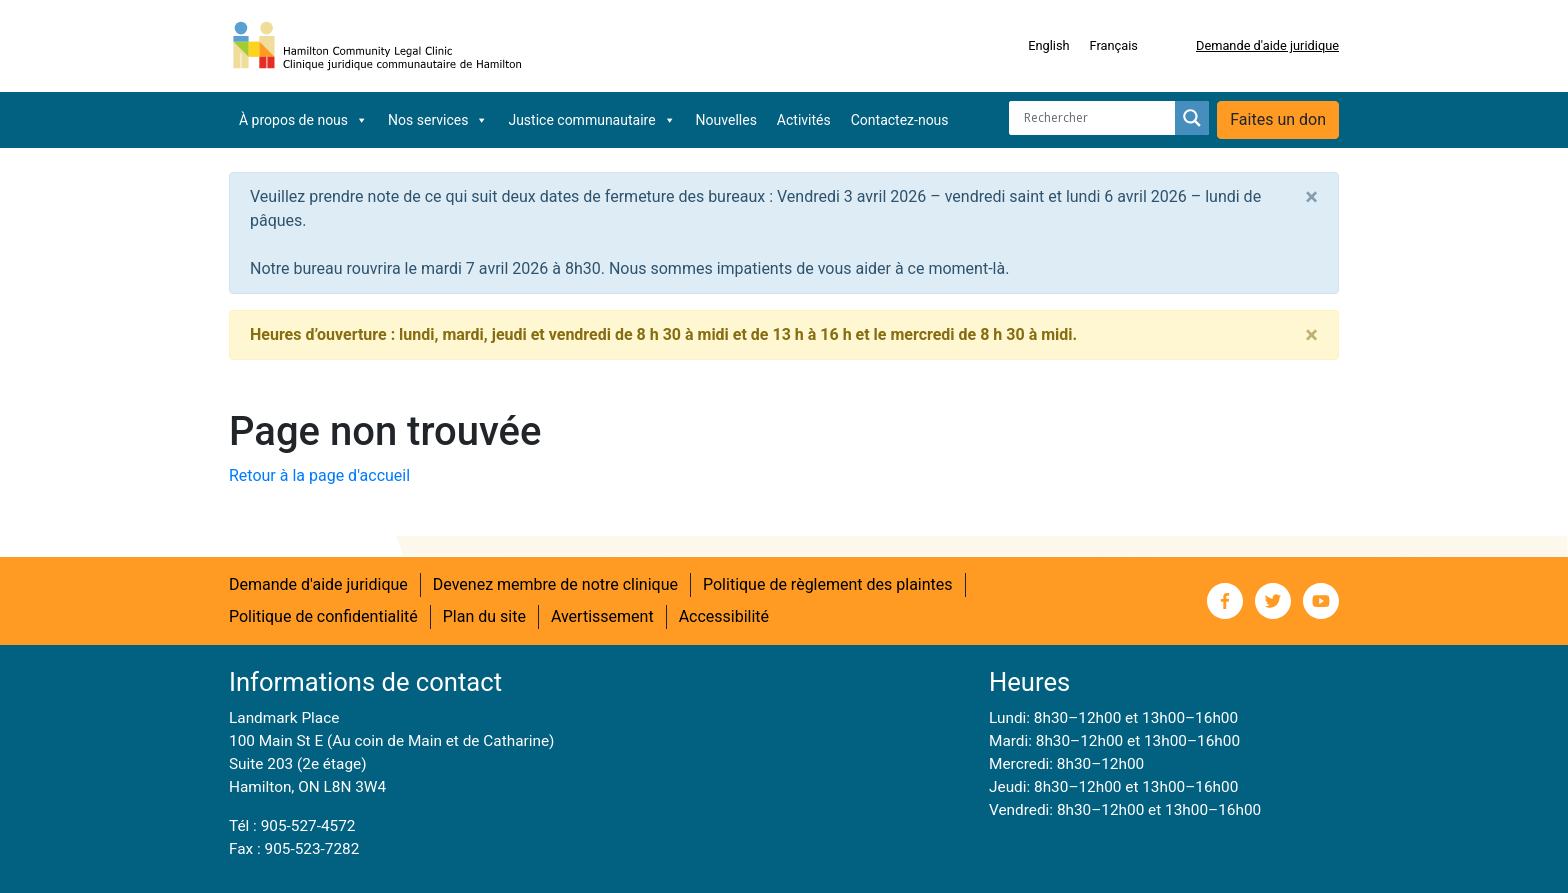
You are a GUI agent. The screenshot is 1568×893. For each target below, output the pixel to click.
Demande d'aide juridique (1267, 45)
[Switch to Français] (1114, 46)
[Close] (1311, 197)
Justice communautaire (591, 120)
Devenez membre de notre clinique (555, 584)
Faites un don (1278, 119)
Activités (804, 120)
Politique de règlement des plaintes (828, 584)
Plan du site (484, 616)
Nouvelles (726, 120)
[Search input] (1097, 118)
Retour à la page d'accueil (319, 475)
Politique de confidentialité (323, 616)
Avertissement (602, 616)
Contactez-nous (900, 120)
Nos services (438, 120)
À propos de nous (303, 120)
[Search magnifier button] (1192, 118)
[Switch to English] (1048, 46)
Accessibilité (724, 616)
